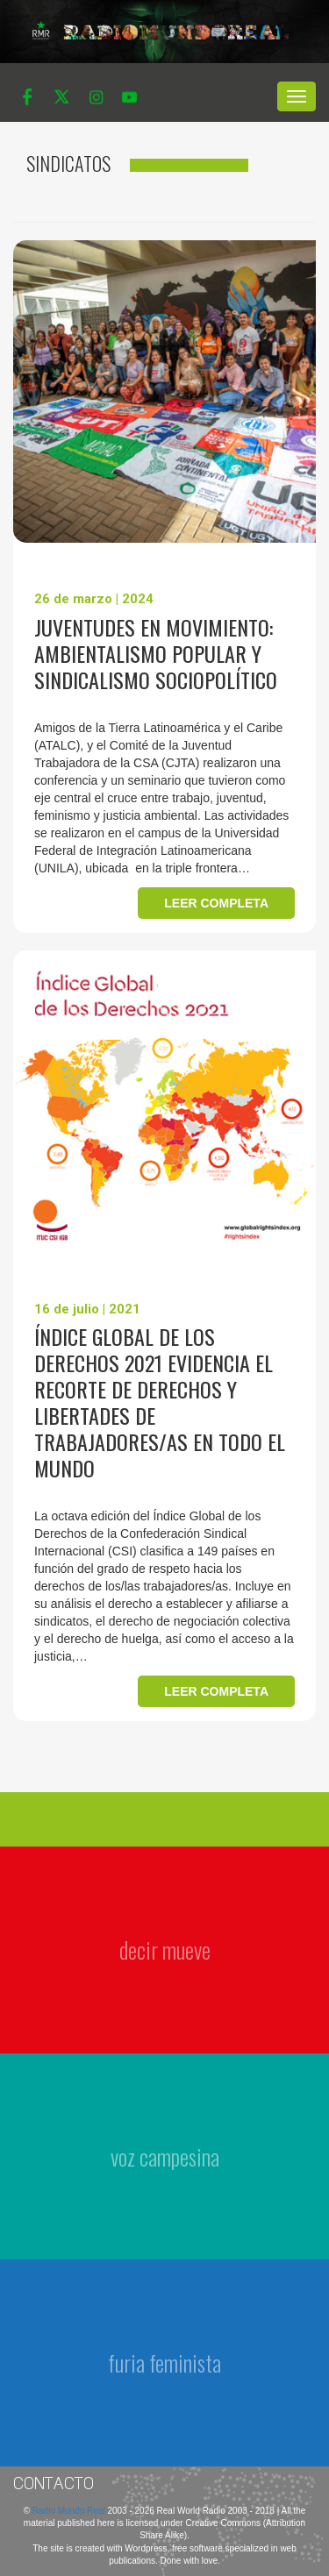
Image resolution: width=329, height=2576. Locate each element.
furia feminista (164, 2362)
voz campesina (165, 2156)
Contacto (53, 2483)
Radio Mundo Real (70, 2511)
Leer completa (216, 903)
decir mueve (165, 1949)
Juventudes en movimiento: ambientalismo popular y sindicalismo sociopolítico (155, 653)
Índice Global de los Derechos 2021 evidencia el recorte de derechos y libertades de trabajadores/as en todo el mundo (159, 1402)
